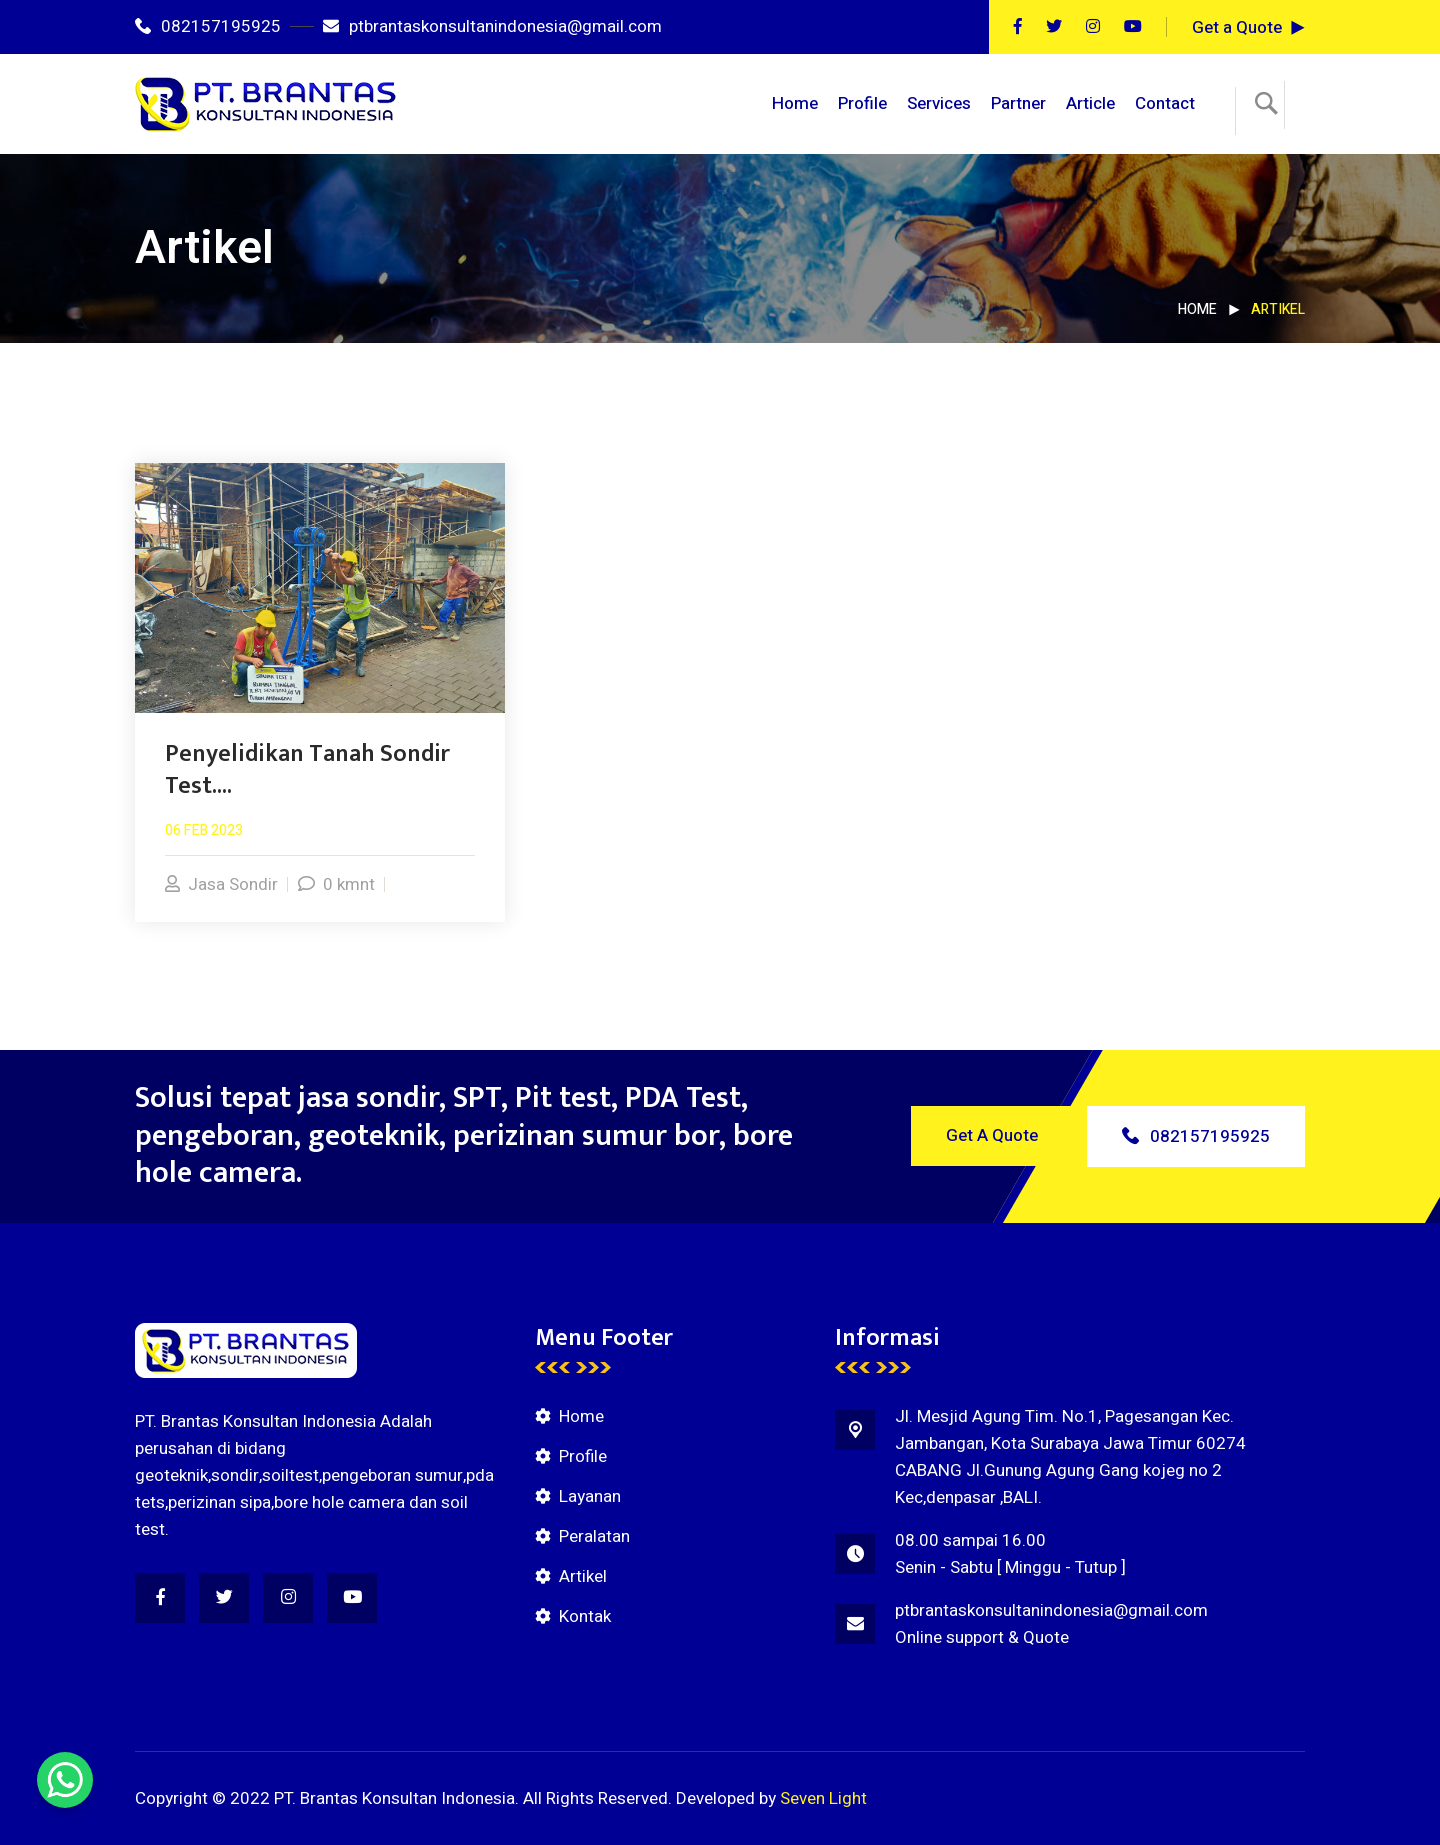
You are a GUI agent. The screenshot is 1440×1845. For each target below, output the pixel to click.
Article (1090, 103)
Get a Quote (1237, 27)
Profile (862, 103)
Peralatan (594, 1536)
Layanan (590, 1496)
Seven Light (823, 1798)
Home (795, 103)
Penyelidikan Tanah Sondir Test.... (307, 770)
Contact (1165, 103)
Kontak (585, 1616)
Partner (1018, 103)
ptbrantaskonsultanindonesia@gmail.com (492, 26)
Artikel (583, 1576)
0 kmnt (336, 884)
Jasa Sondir (221, 884)
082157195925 (208, 26)
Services (939, 103)
